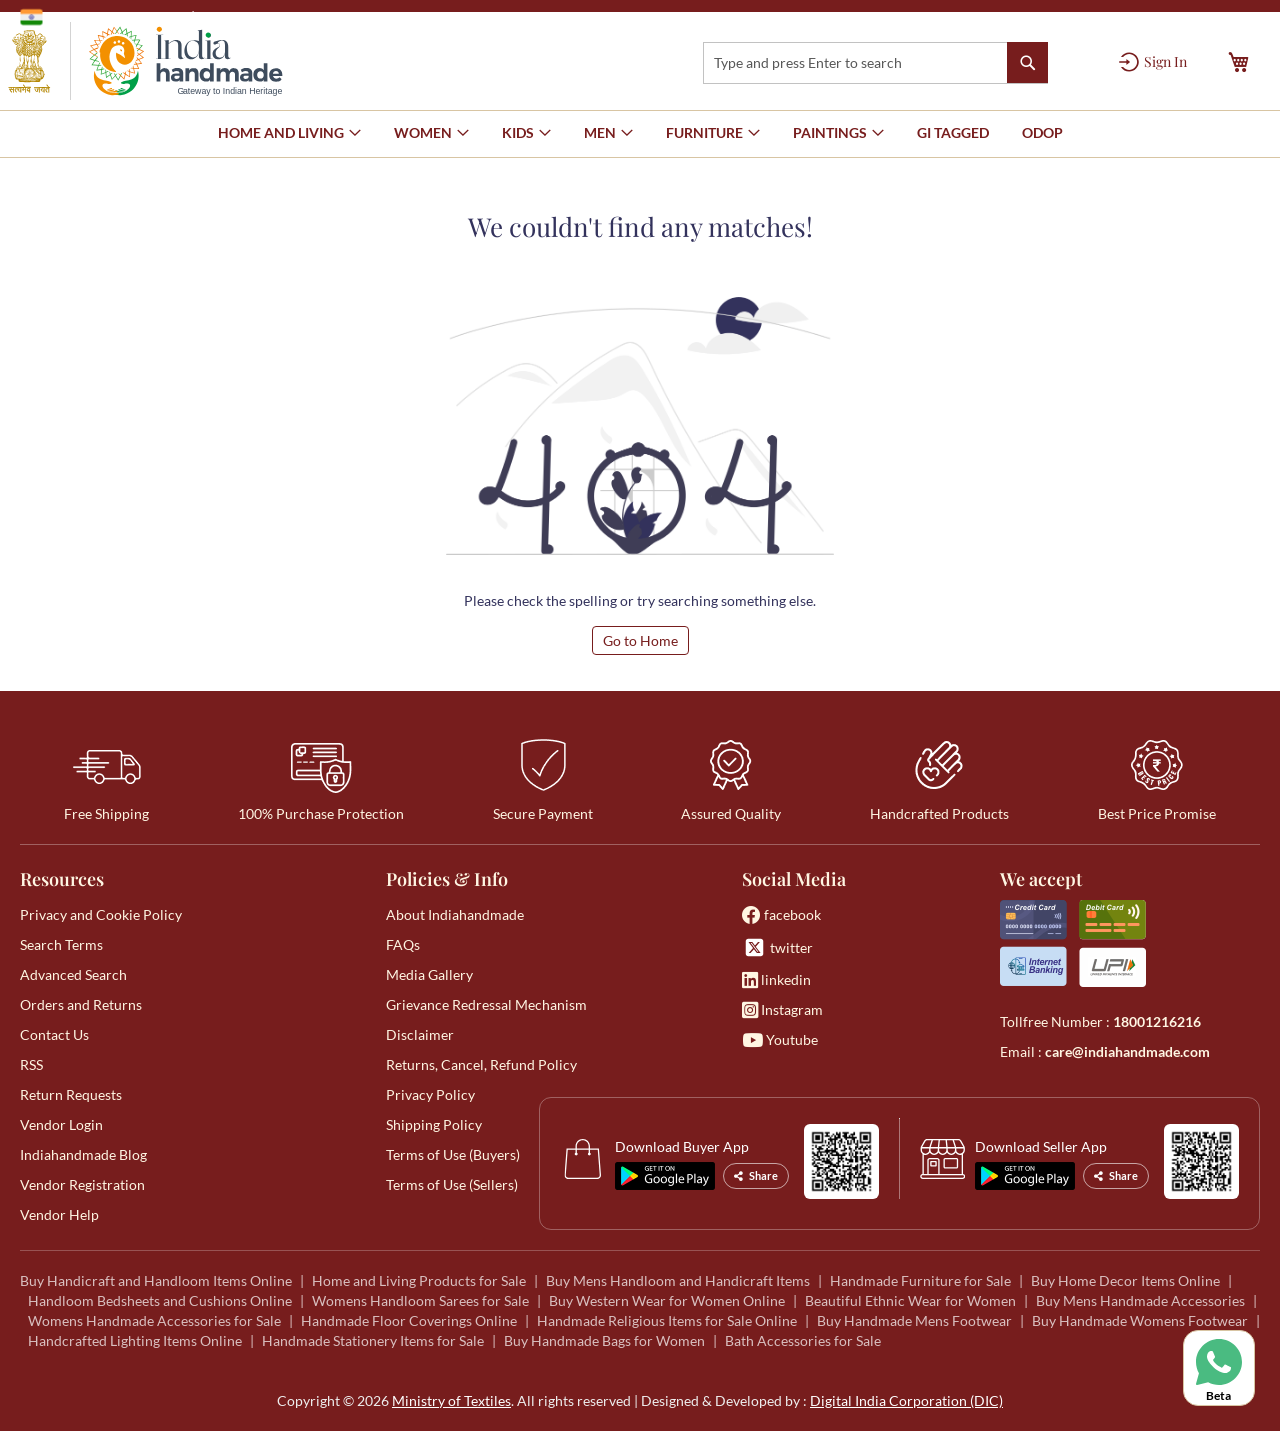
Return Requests (71, 1094)
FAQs (403, 944)
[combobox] (875, 63)
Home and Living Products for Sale (419, 1280)
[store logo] (145, 61)
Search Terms (61, 944)
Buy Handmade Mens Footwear (914, 1320)
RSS (31, 1064)
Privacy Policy (430, 1094)
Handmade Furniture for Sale (920, 1280)
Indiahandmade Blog (83, 1154)
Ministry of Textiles (264, 16)
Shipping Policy (434, 1124)
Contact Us (54, 1034)
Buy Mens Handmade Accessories (1140, 1300)
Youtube (780, 1039)
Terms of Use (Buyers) (453, 1154)
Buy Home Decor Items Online (1125, 1280)
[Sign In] (1153, 62)
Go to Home (640, 640)
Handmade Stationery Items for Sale (373, 1340)
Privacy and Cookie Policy (101, 914)
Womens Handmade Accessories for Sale (154, 1320)
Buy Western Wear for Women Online (667, 1300)
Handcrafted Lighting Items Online (135, 1340)
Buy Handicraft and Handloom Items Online (156, 1280)
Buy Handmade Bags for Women (604, 1340)
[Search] (1027, 62)
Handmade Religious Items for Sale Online (667, 1320)
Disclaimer (420, 1034)
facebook (781, 914)
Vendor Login (61, 1124)
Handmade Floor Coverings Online (409, 1320)
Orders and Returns (81, 1004)
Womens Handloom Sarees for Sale (420, 1300)
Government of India (100, 17)
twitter (777, 947)
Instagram (782, 1009)
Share (756, 1175)
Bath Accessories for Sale (803, 1340)
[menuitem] (953, 133)
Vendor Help (59, 1214)
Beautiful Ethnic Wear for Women (910, 1300)
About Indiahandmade (455, 914)
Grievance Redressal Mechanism (486, 1004)
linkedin (776, 979)
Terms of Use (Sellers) (452, 1184)
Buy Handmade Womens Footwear (1140, 1320)
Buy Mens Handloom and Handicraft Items (678, 1280)
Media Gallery (429, 974)
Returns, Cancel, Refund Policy (481, 1064)
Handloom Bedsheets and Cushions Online (160, 1300)
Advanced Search (73, 974)
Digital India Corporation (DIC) (906, 1400)
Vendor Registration (82, 1184)
